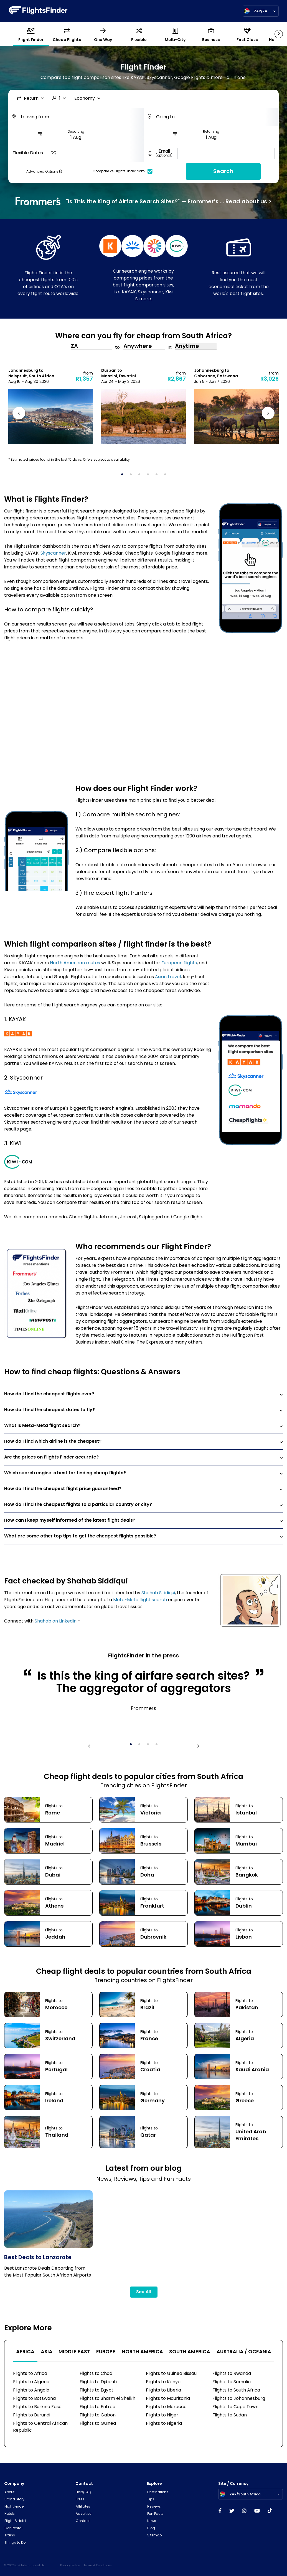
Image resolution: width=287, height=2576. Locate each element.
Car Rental (13, 2528)
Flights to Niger (162, 2415)
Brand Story (14, 2499)
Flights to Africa (30, 2373)
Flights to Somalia (231, 2382)
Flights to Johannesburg (238, 2398)
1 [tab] (124, 476)
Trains (9, 2535)
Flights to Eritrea (97, 2407)
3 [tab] (141, 476)
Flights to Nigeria (164, 2423)
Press (80, 2499)
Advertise (83, 2514)
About (9, 2492)
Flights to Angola (31, 2390)
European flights (179, 963)
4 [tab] (150, 476)
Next (267, 414)
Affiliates (83, 2507)
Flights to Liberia (163, 2390)
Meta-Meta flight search (140, 1600)
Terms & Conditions (98, 2565)
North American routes (75, 963)
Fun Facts (155, 2514)
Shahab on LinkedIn (56, 1621)
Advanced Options (44, 172)
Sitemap (154, 2535)
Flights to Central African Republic (40, 2427)
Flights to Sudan (229, 2415)
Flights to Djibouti (98, 2382)
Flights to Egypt (96, 2390)
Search (223, 171)
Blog (151, 2528)
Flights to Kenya (163, 2382)
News (151, 2521)
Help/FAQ (83, 2492)
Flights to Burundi (31, 2415)
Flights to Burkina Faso (37, 2407)
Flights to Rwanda (231, 2373)
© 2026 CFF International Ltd (24, 2565)
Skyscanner (53, 553)
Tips (150, 2499)
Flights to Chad (96, 2373)
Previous (19, 414)
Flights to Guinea (98, 2423)
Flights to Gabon (98, 2415)
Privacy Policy (70, 2565)
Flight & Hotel (15, 2521)
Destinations (157, 2492)
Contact (83, 2521)
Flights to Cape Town (235, 2407)
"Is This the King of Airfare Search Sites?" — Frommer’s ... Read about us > (143, 201)
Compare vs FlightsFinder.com (124, 171)
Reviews (154, 2507)
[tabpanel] (50, 406)
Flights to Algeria (31, 2382)
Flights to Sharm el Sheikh (107, 2398)
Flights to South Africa (236, 2390)
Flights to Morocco (166, 2407)
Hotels (9, 2514)
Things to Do (15, 2543)
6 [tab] (167, 476)
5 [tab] (158, 476)
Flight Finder (14, 2507)
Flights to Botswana (34, 2398)
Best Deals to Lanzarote (38, 2258)
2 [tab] (132, 476)
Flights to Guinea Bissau (171, 2373)
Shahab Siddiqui (158, 1593)
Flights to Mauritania (168, 2398)
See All (143, 2292)
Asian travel (168, 977)
